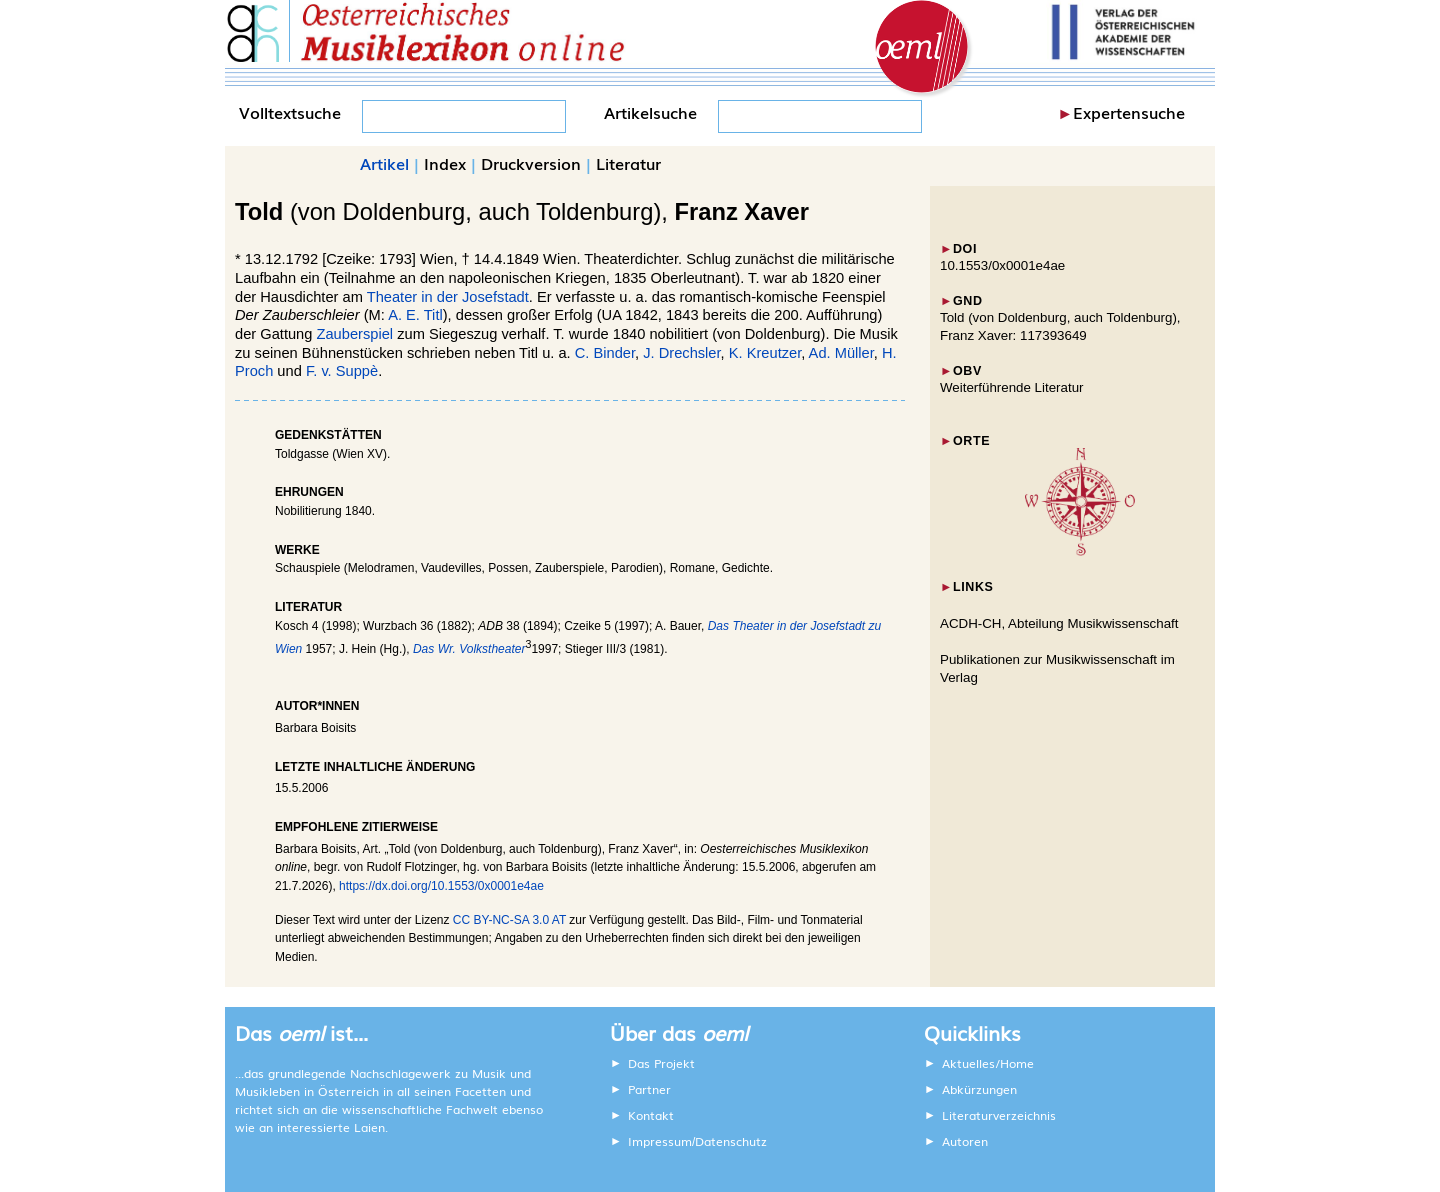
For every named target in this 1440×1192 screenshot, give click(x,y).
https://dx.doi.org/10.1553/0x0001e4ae (441, 886)
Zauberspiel (354, 334)
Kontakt (651, 1115)
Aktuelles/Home (988, 1063)
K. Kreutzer (765, 353)
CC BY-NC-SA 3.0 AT (509, 920)
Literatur (628, 163)
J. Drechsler (681, 353)
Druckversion (531, 163)
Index (445, 163)
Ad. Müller (841, 353)
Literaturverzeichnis (999, 1115)
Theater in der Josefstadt (448, 297)
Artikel (384, 163)
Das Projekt (661, 1063)
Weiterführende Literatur (1011, 387)
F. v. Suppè (342, 371)
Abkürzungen (979, 1089)
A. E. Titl (415, 315)
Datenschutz (731, 1141)
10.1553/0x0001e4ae (1002, 265)
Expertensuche (1129, 112)
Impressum (660, 1141)
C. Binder (605, 353)
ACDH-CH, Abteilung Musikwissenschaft (1059, 623)
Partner (649, 1089)
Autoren (965, 1141)
